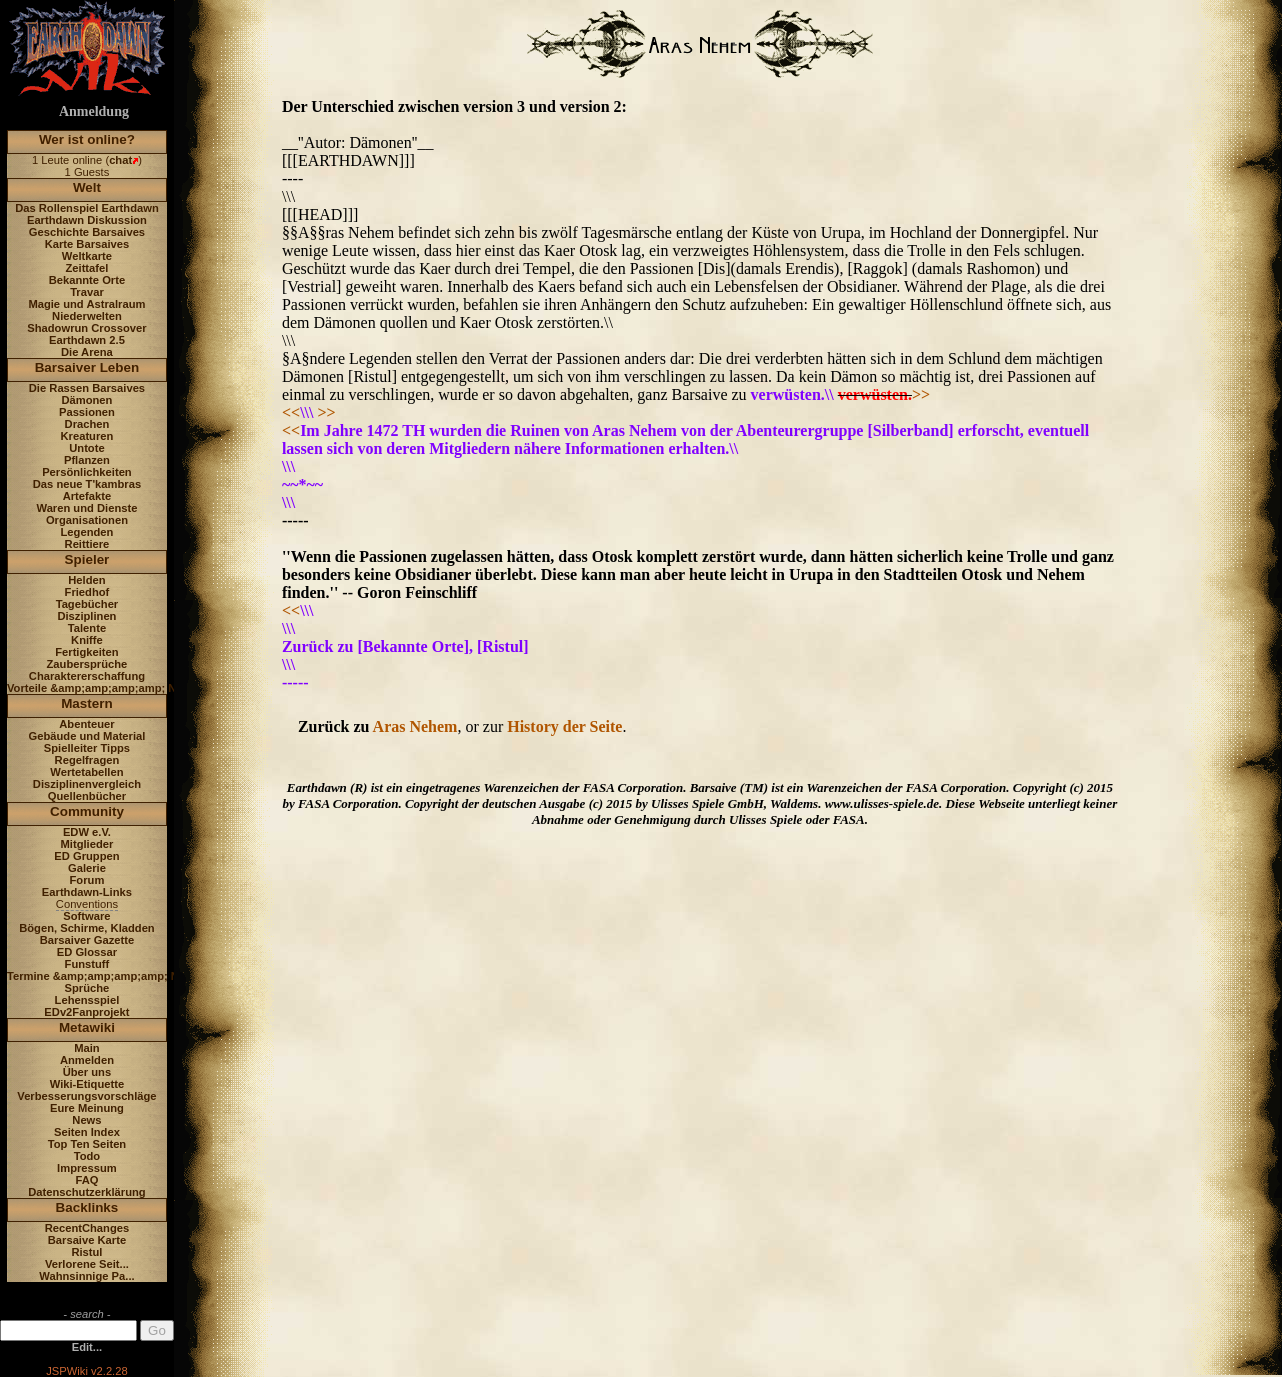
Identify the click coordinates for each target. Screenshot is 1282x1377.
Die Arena (87, 352)
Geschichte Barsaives (87, 232)
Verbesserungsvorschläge (86, 1096)
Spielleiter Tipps (87, 748)
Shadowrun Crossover (86, 328)
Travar (87, 292)
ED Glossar (87, 952)
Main (86, 1048)
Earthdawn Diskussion (87, 220)
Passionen (87, 412)
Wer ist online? (87, 139)
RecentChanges (87, 1228)
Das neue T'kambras (87, 484)
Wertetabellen (86, 772)
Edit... (87, 1347)
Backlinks (87, 1207)
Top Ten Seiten (87, 1144)
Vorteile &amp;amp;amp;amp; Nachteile (112, 688)
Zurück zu (335, 726)
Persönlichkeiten (87, 472)
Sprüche (87, 988)
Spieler (87, 559)
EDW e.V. (87, 832)
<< (291, 412)
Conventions (87, 904)
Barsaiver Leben (87, 367)
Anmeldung (94, 111)
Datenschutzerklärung (87, 1192)
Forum (87, 880)
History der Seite (564, 726)
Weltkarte (87, 256)
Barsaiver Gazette (87, 940)
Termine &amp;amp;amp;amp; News (103, 976)
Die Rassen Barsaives (87, 388)
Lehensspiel (87, 1000)
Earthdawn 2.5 (87, 340)
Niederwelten (87, 316)
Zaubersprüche (87, 664)
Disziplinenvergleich (87, 784)
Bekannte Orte (87, 280)
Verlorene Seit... (87, 1264)
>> (921, 394)
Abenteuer (86, 724)
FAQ (86, 1180)
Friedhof (87, 592)
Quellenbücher (87, 796)
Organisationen (87, 520)
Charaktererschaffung (87, 676)
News (86, 1120)
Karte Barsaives (87, 244)
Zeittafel (86, 268)
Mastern (87, 703)
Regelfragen (87, 760)
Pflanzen (87, 460)
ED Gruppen (86, 856)
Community (87, 811)
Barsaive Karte (87, 1240)
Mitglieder (87, 844)
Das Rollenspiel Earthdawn (87, 208)
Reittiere (87, 544)
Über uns (87, 1072)
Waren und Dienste (86, 508)
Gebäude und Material (87, 736)
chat (120, 160)
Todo (87, 1156)
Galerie (87, 868)
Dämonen (86, 400)
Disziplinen (86, 616)
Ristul (86, 1252)
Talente (87, 628)
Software (86, 916)
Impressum (87, 1168)
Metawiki (87, 1027)
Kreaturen (87, 436)
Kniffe (87, 640)
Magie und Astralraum (86, 304)
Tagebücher (87, 604)
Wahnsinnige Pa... (86, 1276)
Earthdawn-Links (87, 892)
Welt (87, 187)
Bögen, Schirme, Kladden (87, 928)
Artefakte (87, 496)
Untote (86, 448)
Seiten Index (87, 1132)
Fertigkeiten (86, 652)
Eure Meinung (87, 1108)
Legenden (87, 532)
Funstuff (87, 964)
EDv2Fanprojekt (86, 1012)
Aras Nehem (415, 726)
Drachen (87, 424)
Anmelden (87, 1060)
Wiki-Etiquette (87, 1084)
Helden (86, 580)
